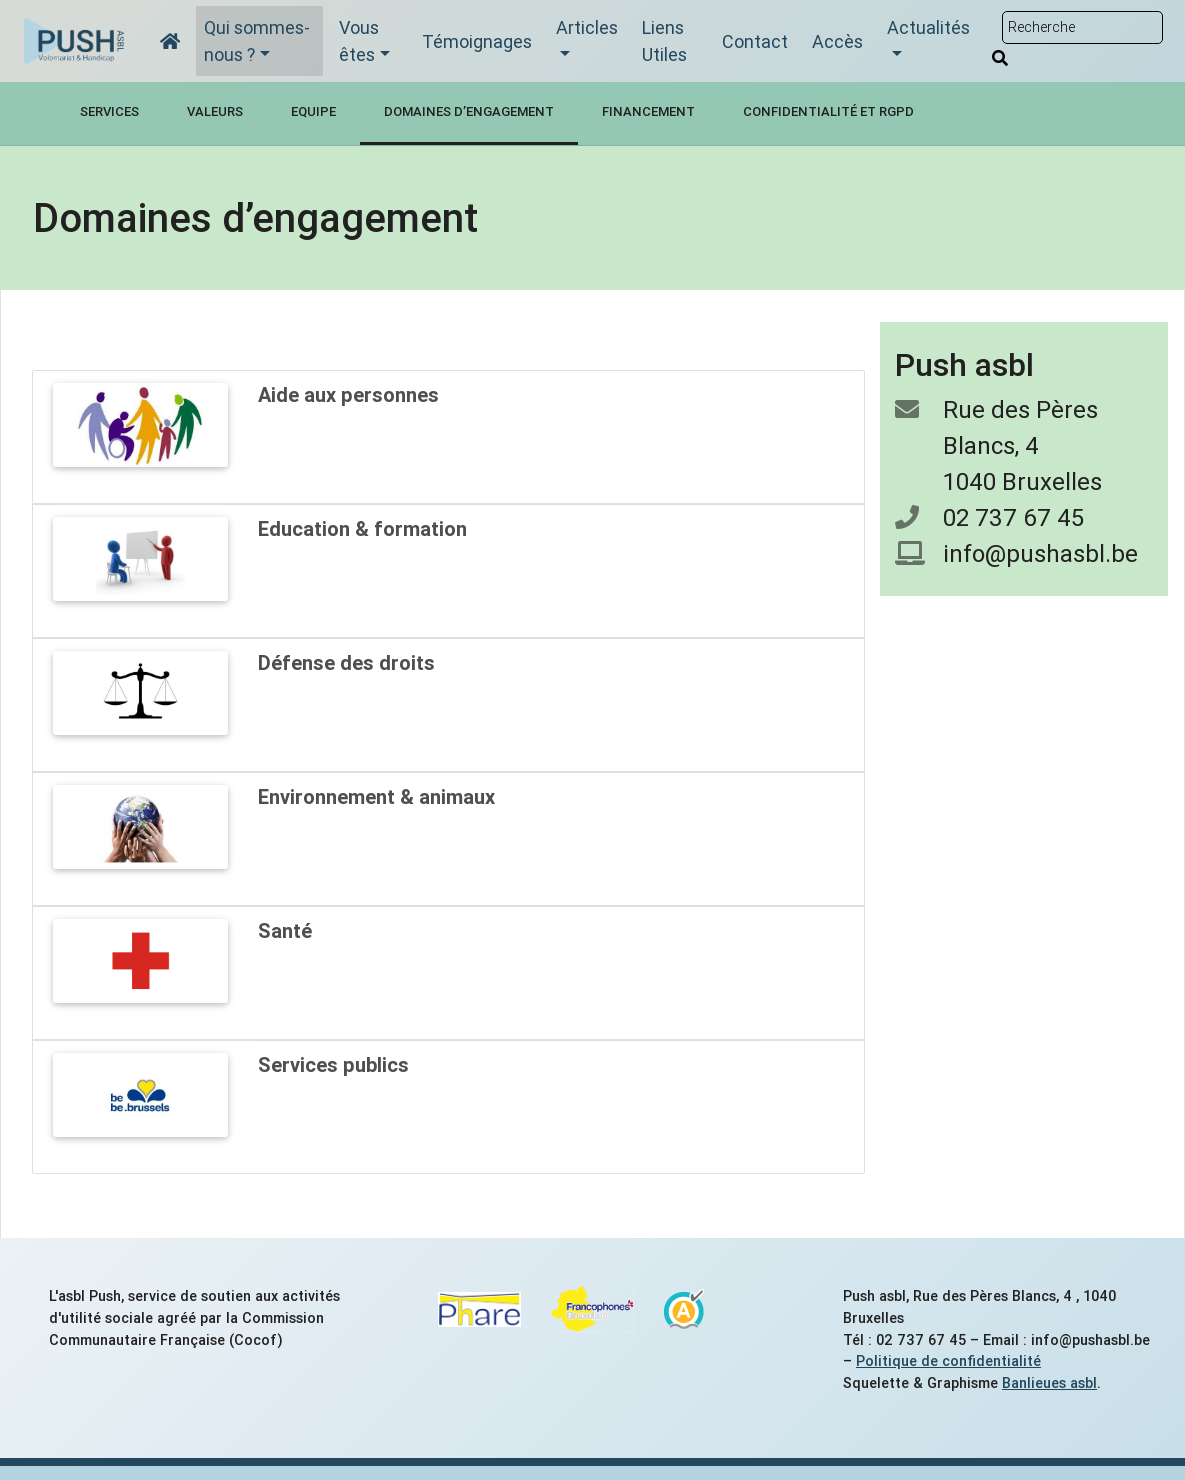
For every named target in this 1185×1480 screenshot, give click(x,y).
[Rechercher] (1000, 58)
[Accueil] (170, 41)
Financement (648, 111)
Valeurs (215, 111)
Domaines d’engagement (469, 111)
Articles (587, 27)
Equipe (313, 111)
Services (109, 111)
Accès (837, 41)
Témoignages (477, 41)
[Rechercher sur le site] (1082, 27)
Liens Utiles (664, 41)
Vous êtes (359, 41)
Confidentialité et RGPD (828, 111)
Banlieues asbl (1049, 1383)
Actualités (928, 27)
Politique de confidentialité (948, 1361)
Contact (755, 41)
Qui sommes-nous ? (257, 41)
